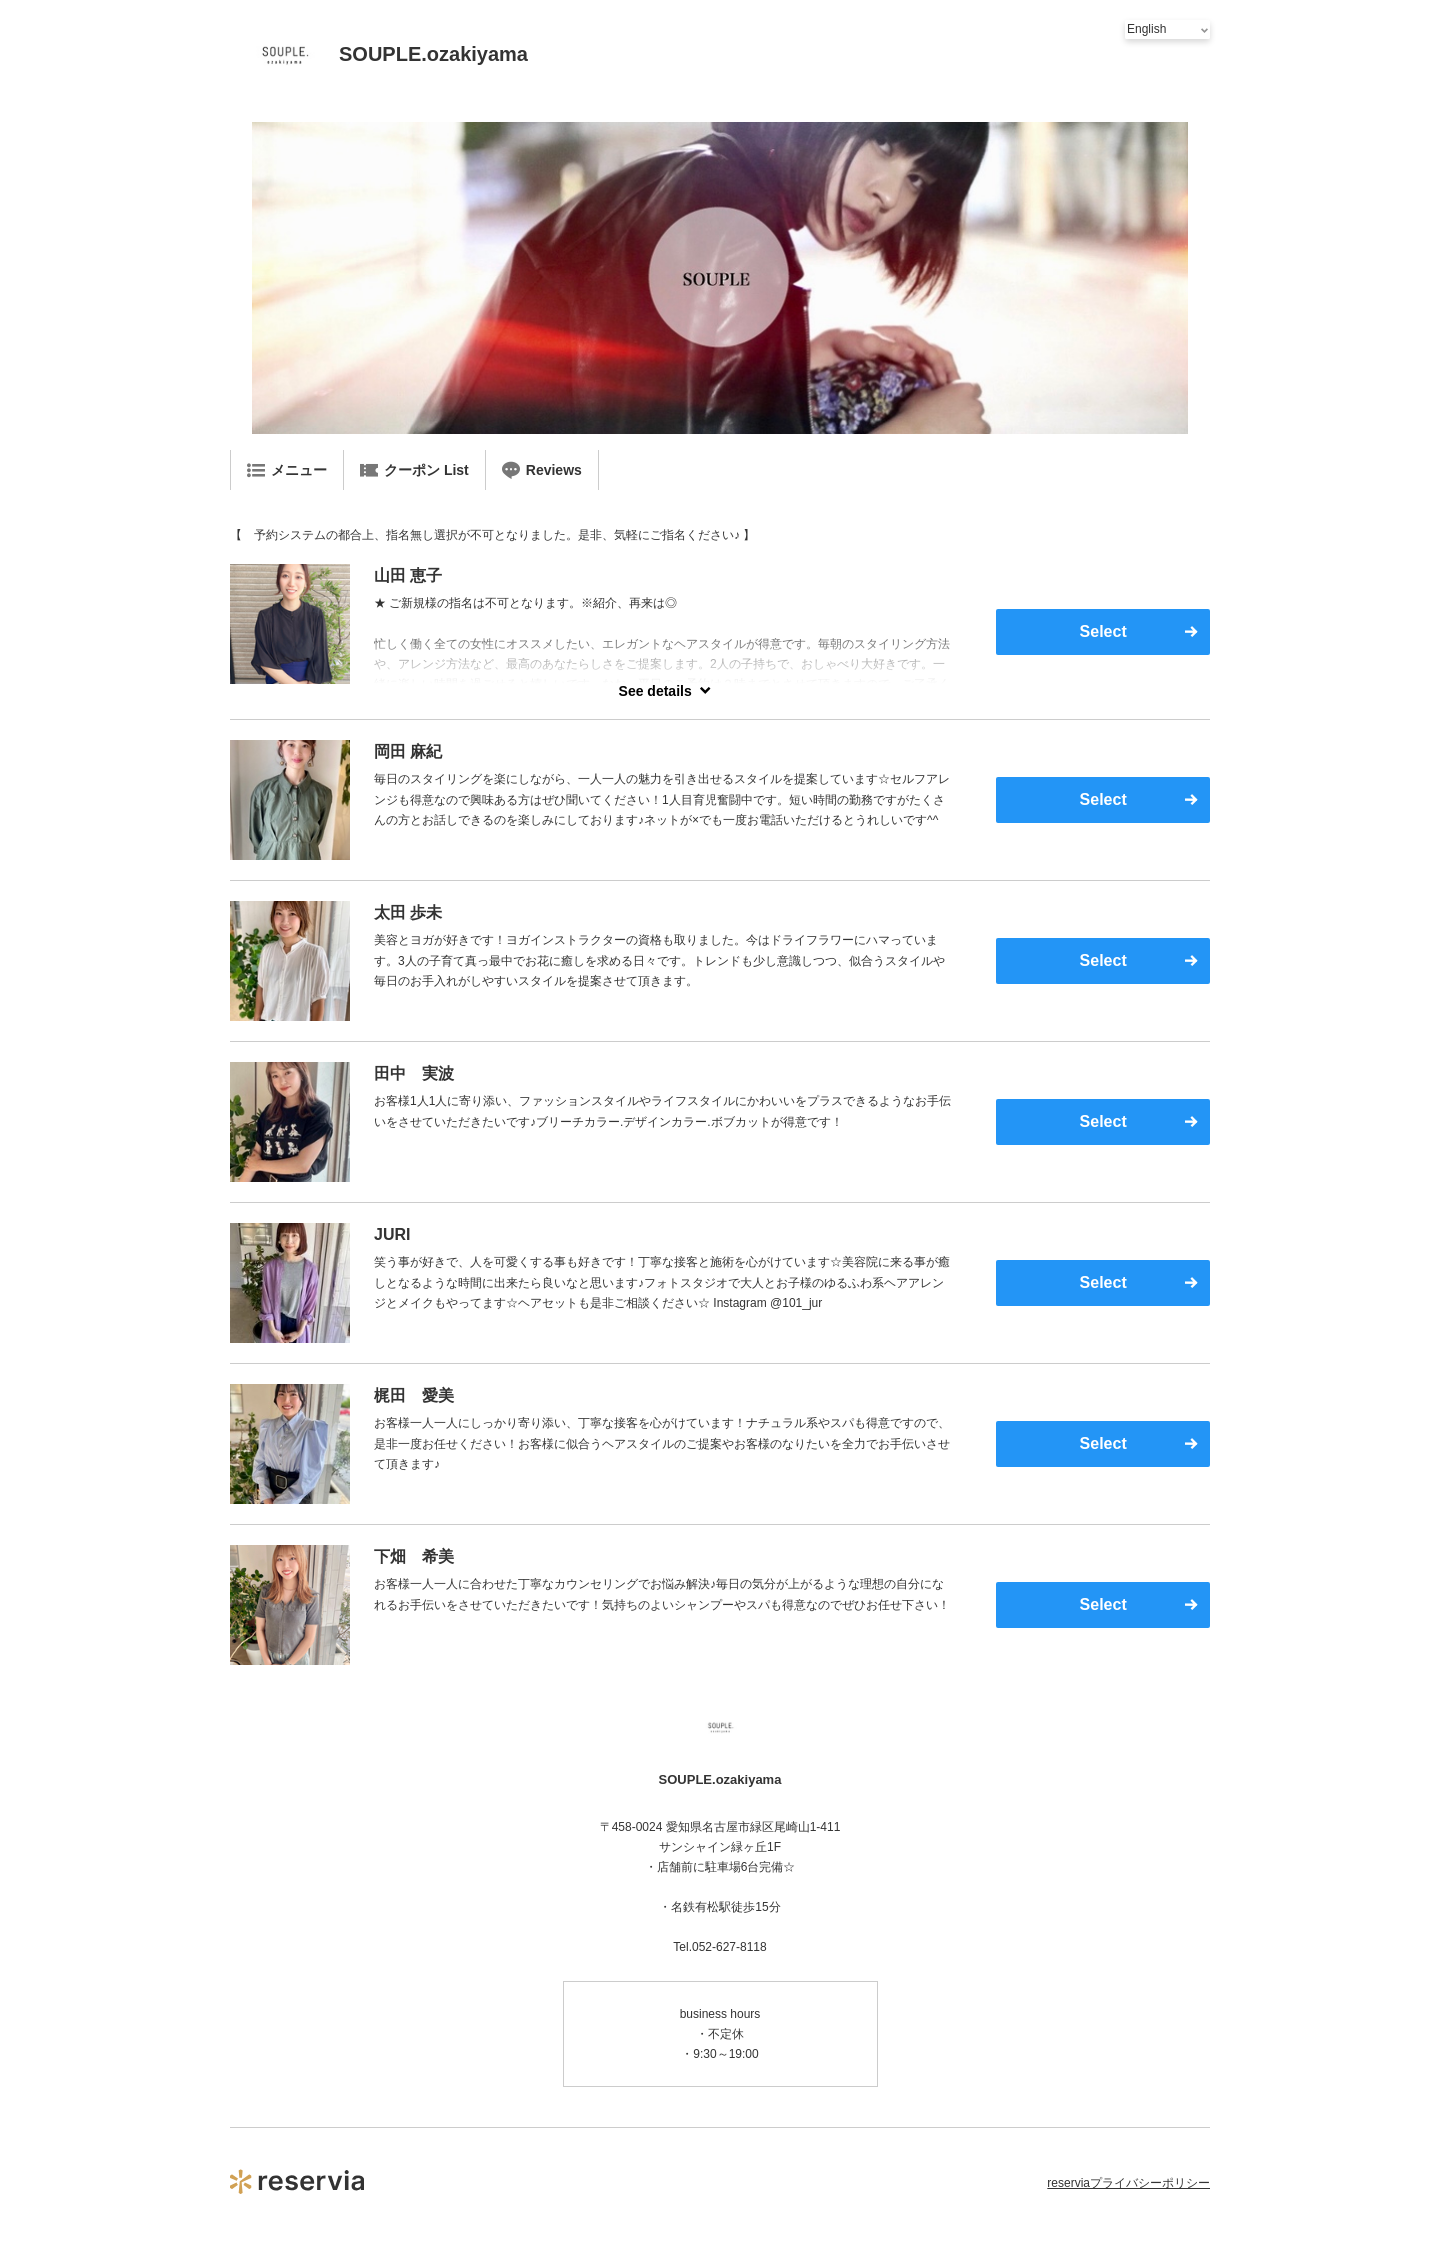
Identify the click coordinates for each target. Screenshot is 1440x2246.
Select (1103, 631)
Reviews (542, 470)
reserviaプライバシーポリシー (1128, 2183)
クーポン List (414, 470)
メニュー (287, 470)
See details (655, 691)
